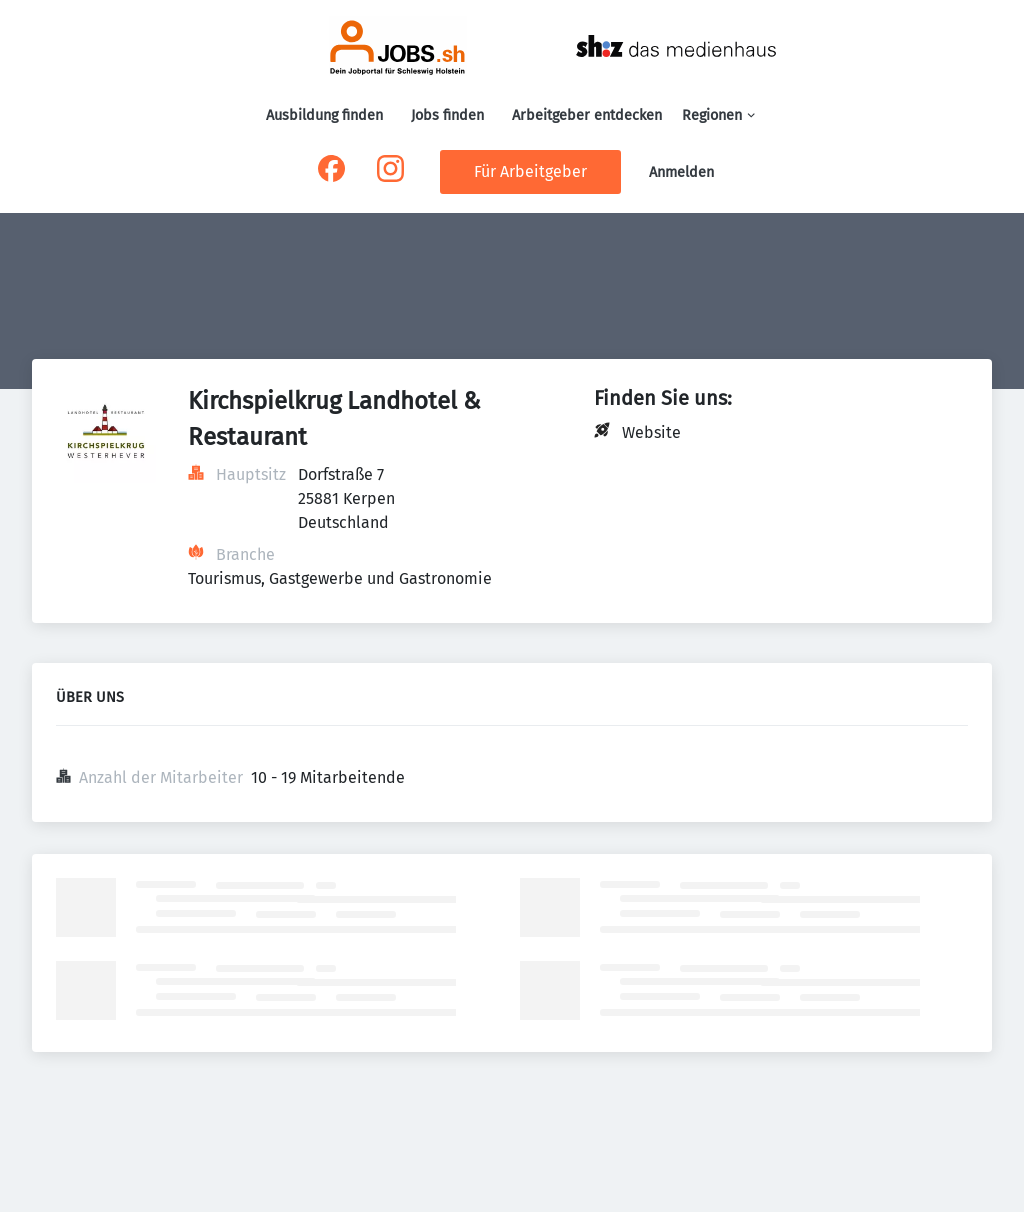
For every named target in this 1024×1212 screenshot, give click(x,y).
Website (651, 432)
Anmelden (681, 172)
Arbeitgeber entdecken (587, 115)
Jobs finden (447, 115)
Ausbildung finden (324, 115)
